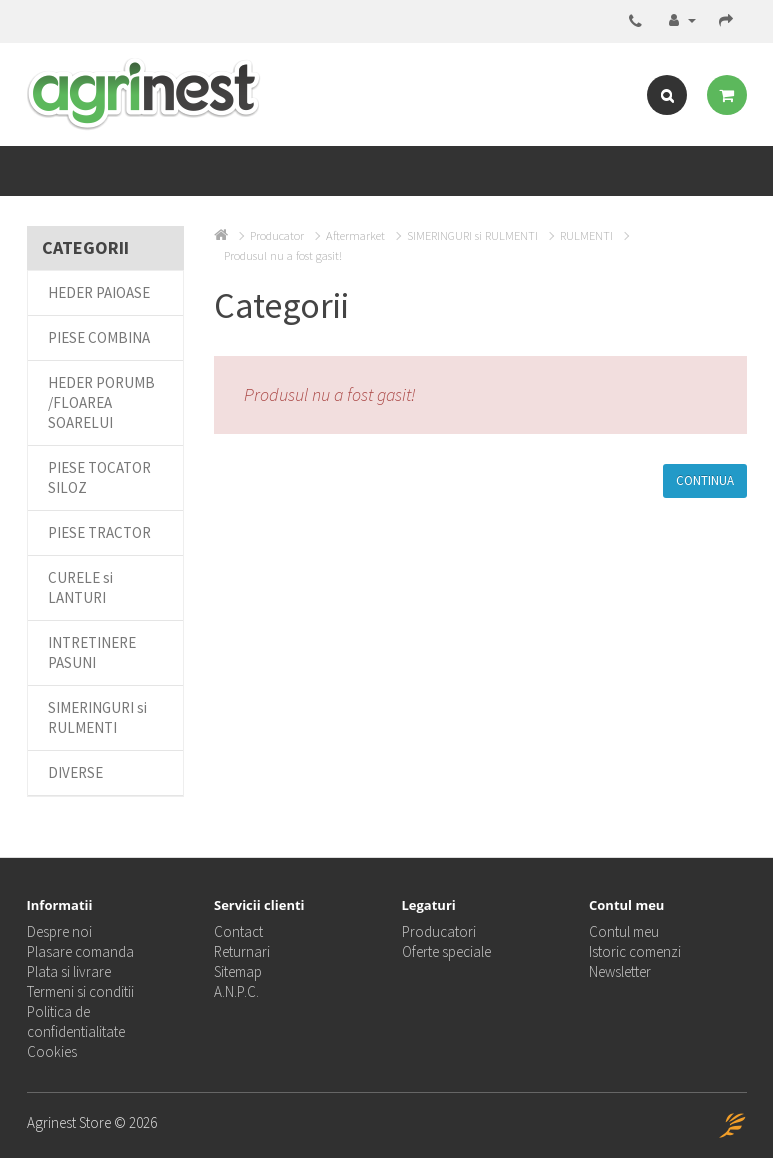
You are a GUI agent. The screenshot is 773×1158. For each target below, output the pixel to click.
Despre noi (59, 931)
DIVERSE (75, 772)
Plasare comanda (80, 951)
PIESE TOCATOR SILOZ (99, 477)
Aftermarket (355, 235)
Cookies (52, 1051)
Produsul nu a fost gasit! (283, 255)
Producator (277, 235)
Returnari (242, 951)
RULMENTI (586, 235)
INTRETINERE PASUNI (92, 652)
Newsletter (620, 971)
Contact (238, 931)
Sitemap (238, 971)
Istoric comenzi (635, 951)
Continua (705, 480)
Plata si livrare (69, 971)
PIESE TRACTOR (99, 532)
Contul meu (624, 931)
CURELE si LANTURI (80, 587)
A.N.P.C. (236, 991)
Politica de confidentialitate (76, 1021)
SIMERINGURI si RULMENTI (97, 717)
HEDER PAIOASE (99, 292)
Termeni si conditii (80, 991)
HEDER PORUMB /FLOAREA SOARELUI (101, 402)
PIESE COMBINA (99, 337)
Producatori (439, 931)
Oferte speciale (446, 951)
